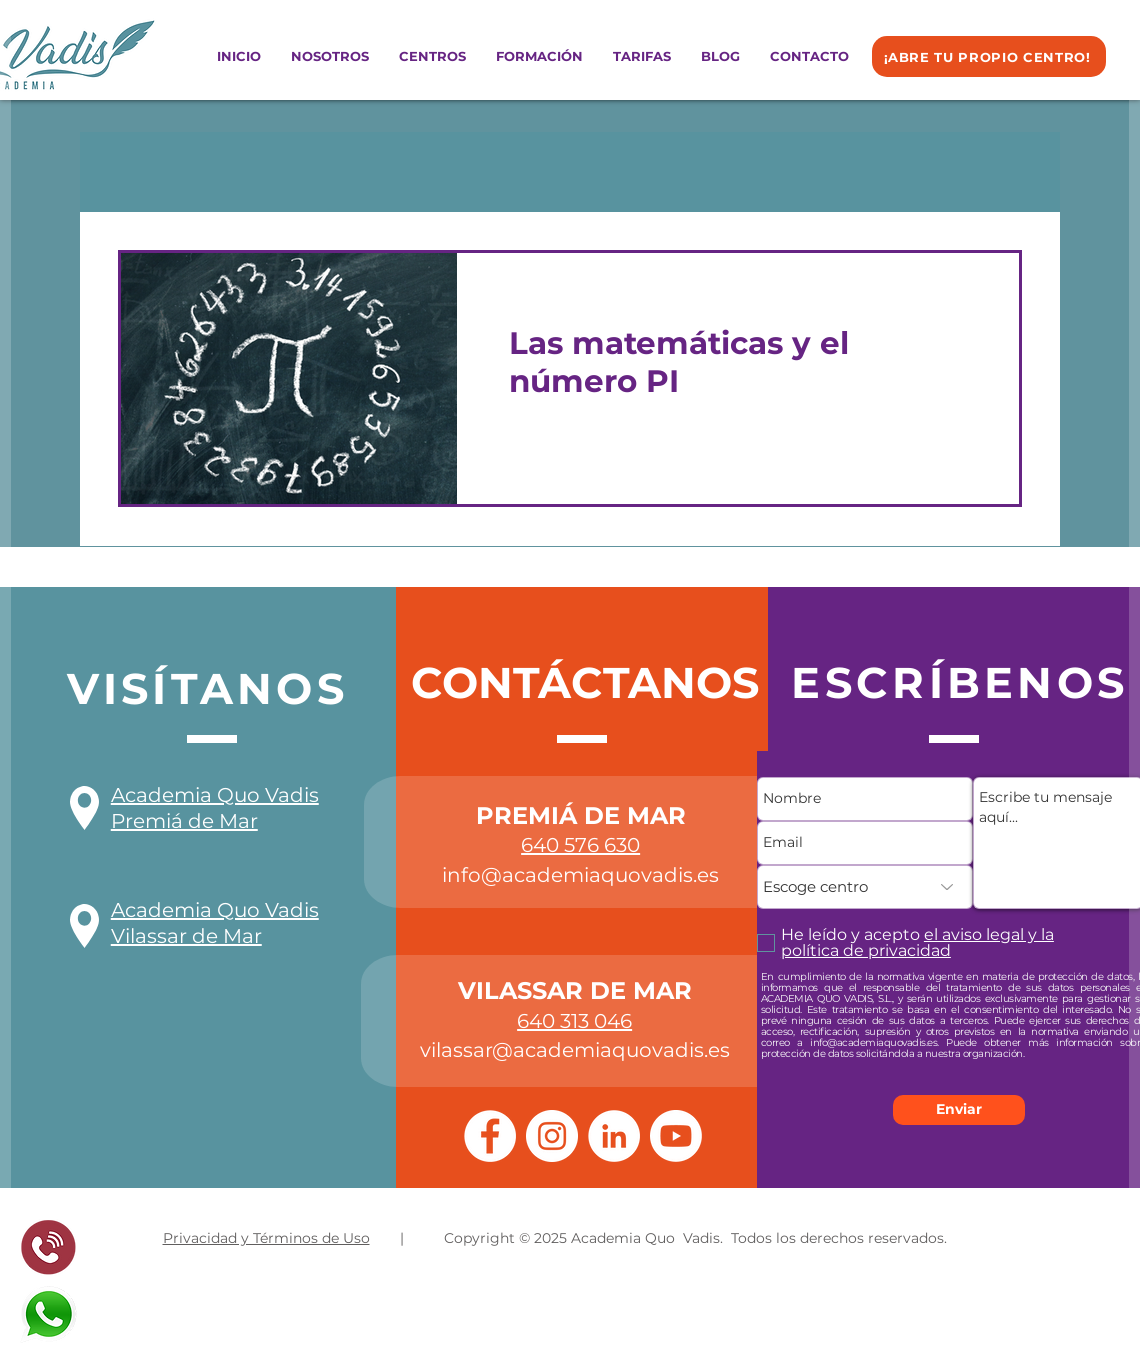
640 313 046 (574, 1021)
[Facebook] (490, 1136)
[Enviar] (959, 1110)
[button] (432, 56)
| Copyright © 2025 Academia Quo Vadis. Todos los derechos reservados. (673, 1238)
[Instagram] (552, 1136)
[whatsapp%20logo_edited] (48, 1314)
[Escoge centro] (865, 887)
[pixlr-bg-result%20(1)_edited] (48, 1247)
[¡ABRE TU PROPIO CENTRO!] (989, 56)
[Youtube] (676, 1136)
